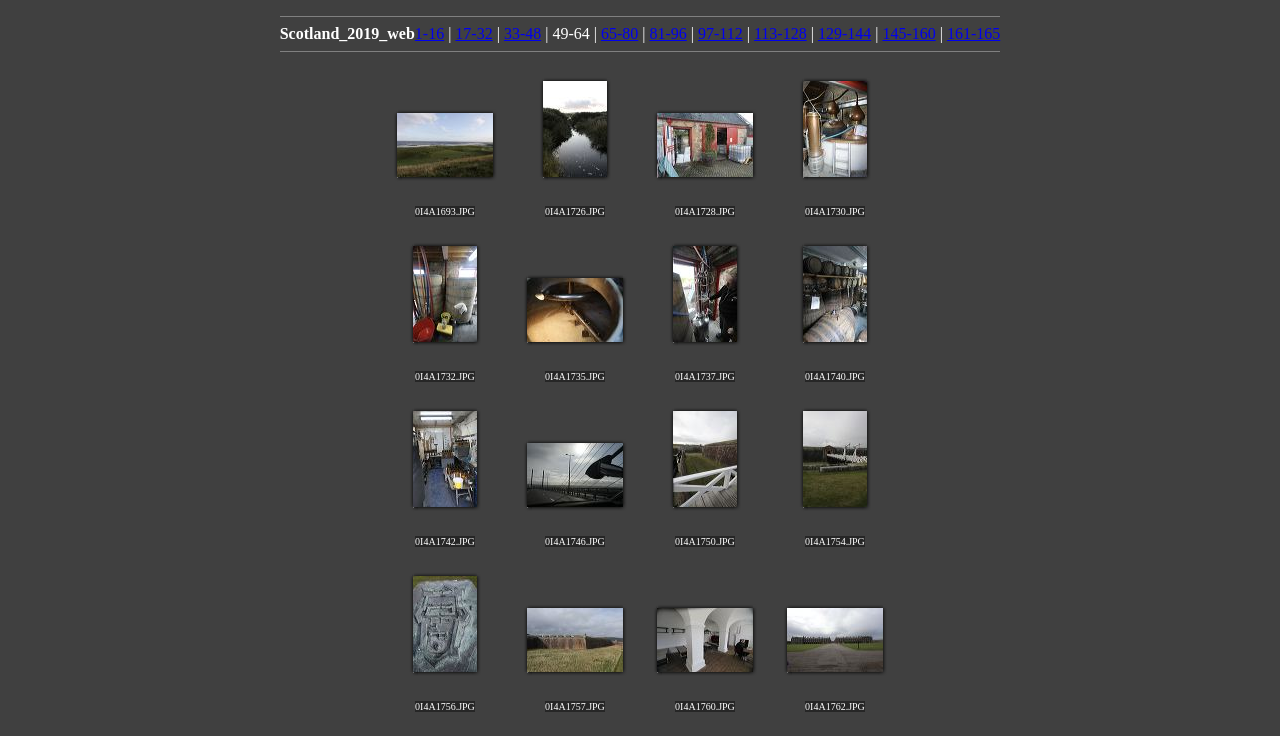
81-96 (667, 33)
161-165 (973, 33)
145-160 (908, 33)
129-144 (844, 33)
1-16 (429, 33)
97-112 (720, 33)
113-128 (780, 33)
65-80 (619, 33)
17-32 (473, 33)
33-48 (522, 33)
